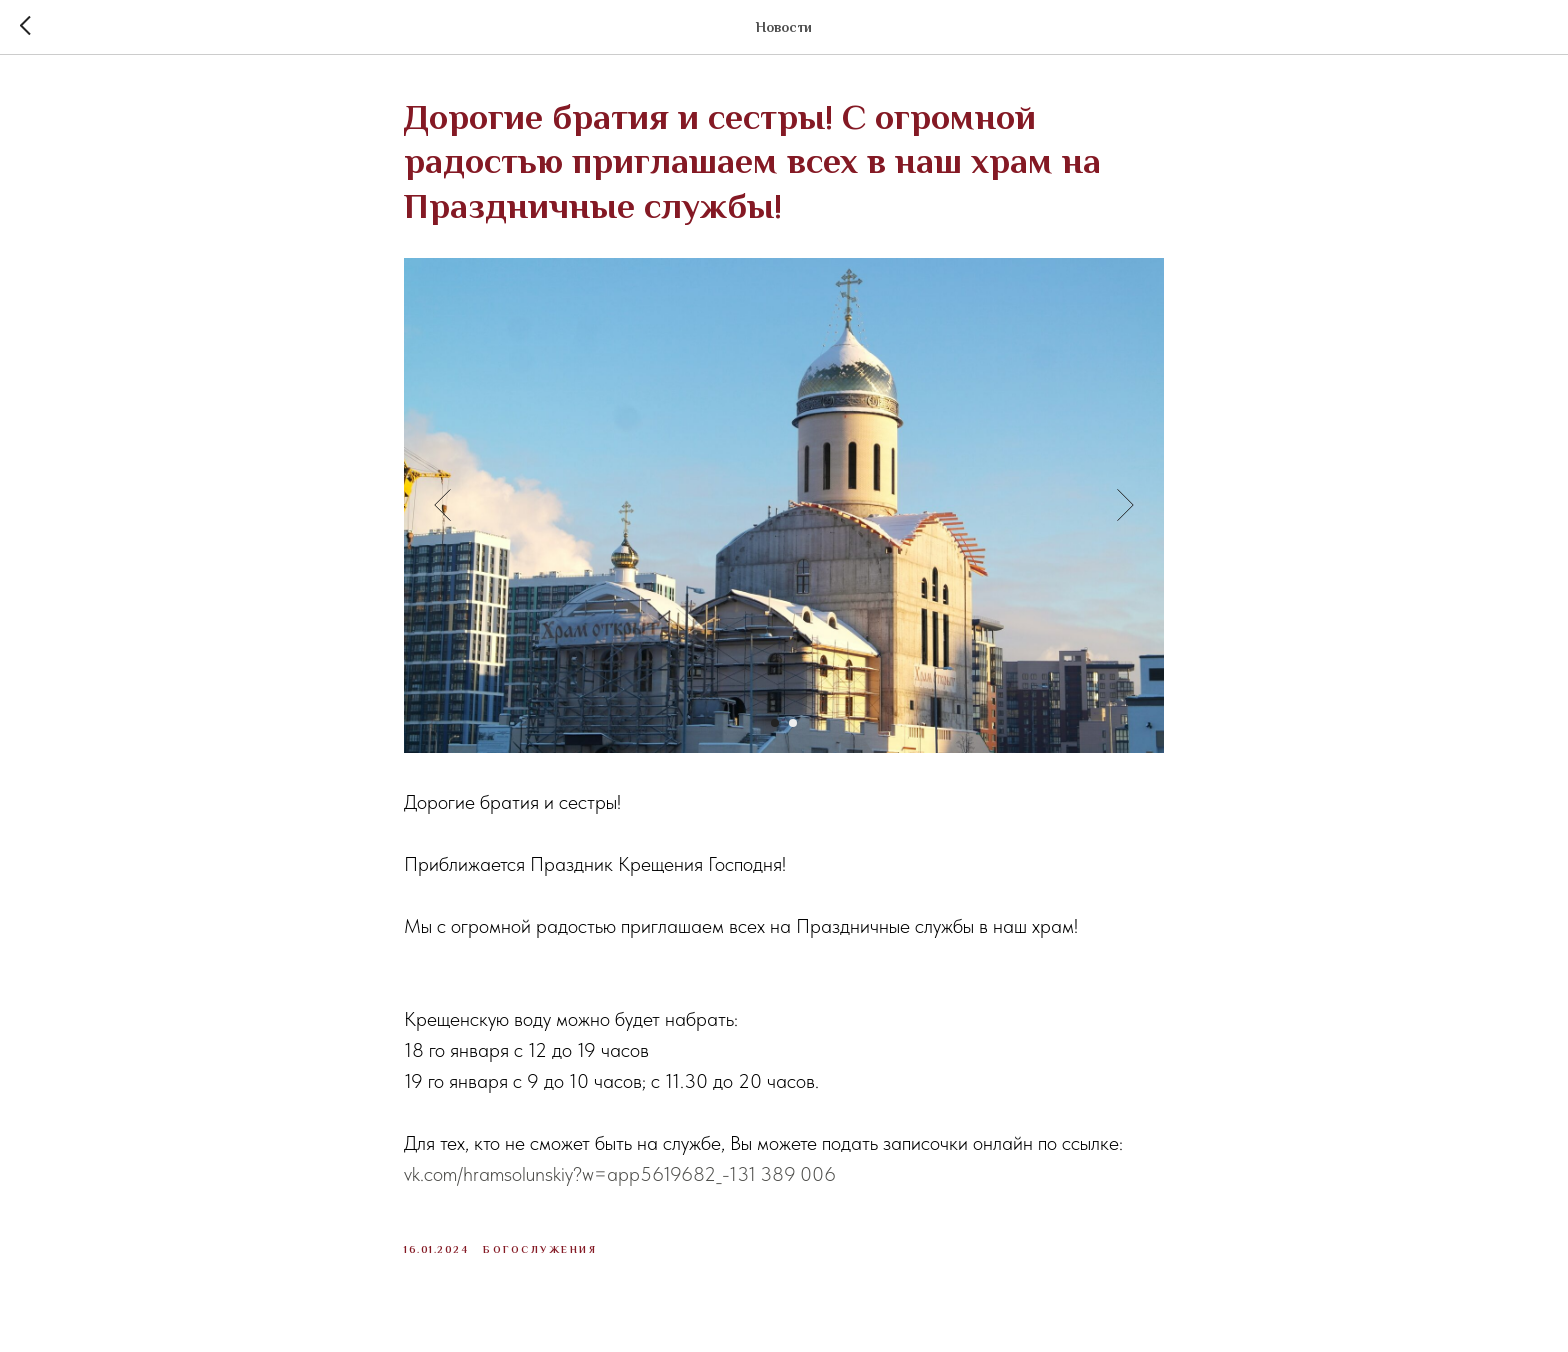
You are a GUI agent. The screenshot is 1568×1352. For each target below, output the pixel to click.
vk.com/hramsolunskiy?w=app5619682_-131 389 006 (620, 1174)
